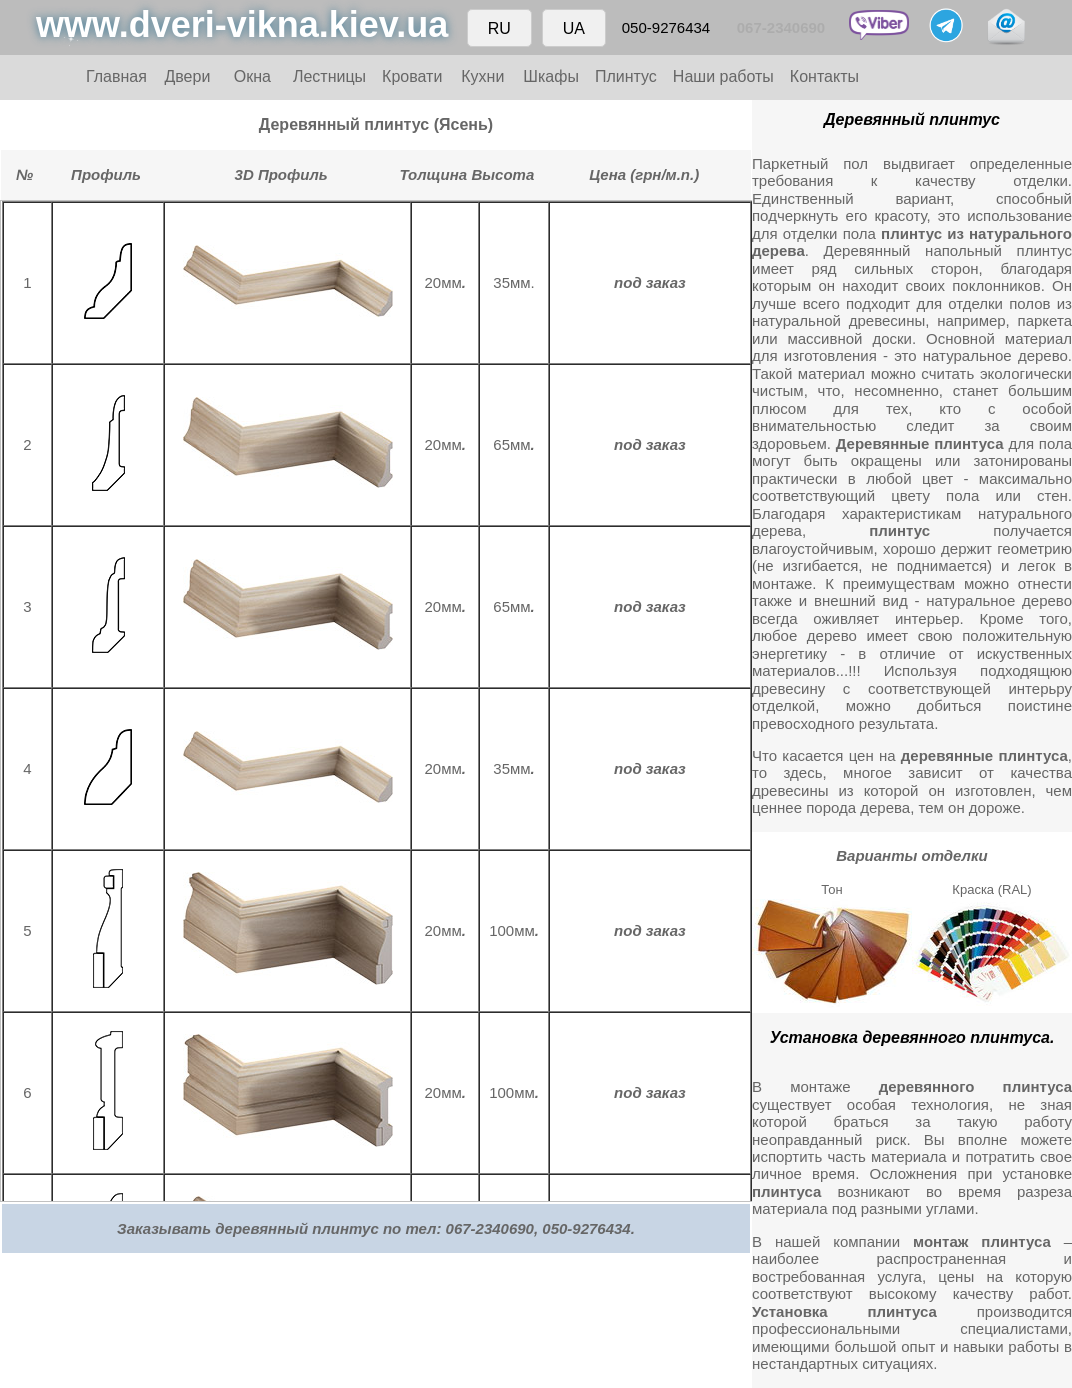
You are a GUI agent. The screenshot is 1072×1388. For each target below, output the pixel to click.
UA (574, 28)
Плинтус (626, 76)
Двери (187, 76)
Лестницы (329, 76)
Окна (252, 76)
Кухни (482, 76)
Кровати (412, 76)
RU (499, 28)
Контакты (824, 76)
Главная (116, 76)
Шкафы (551, 76)
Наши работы (723, 76)
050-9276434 (666, 27)
